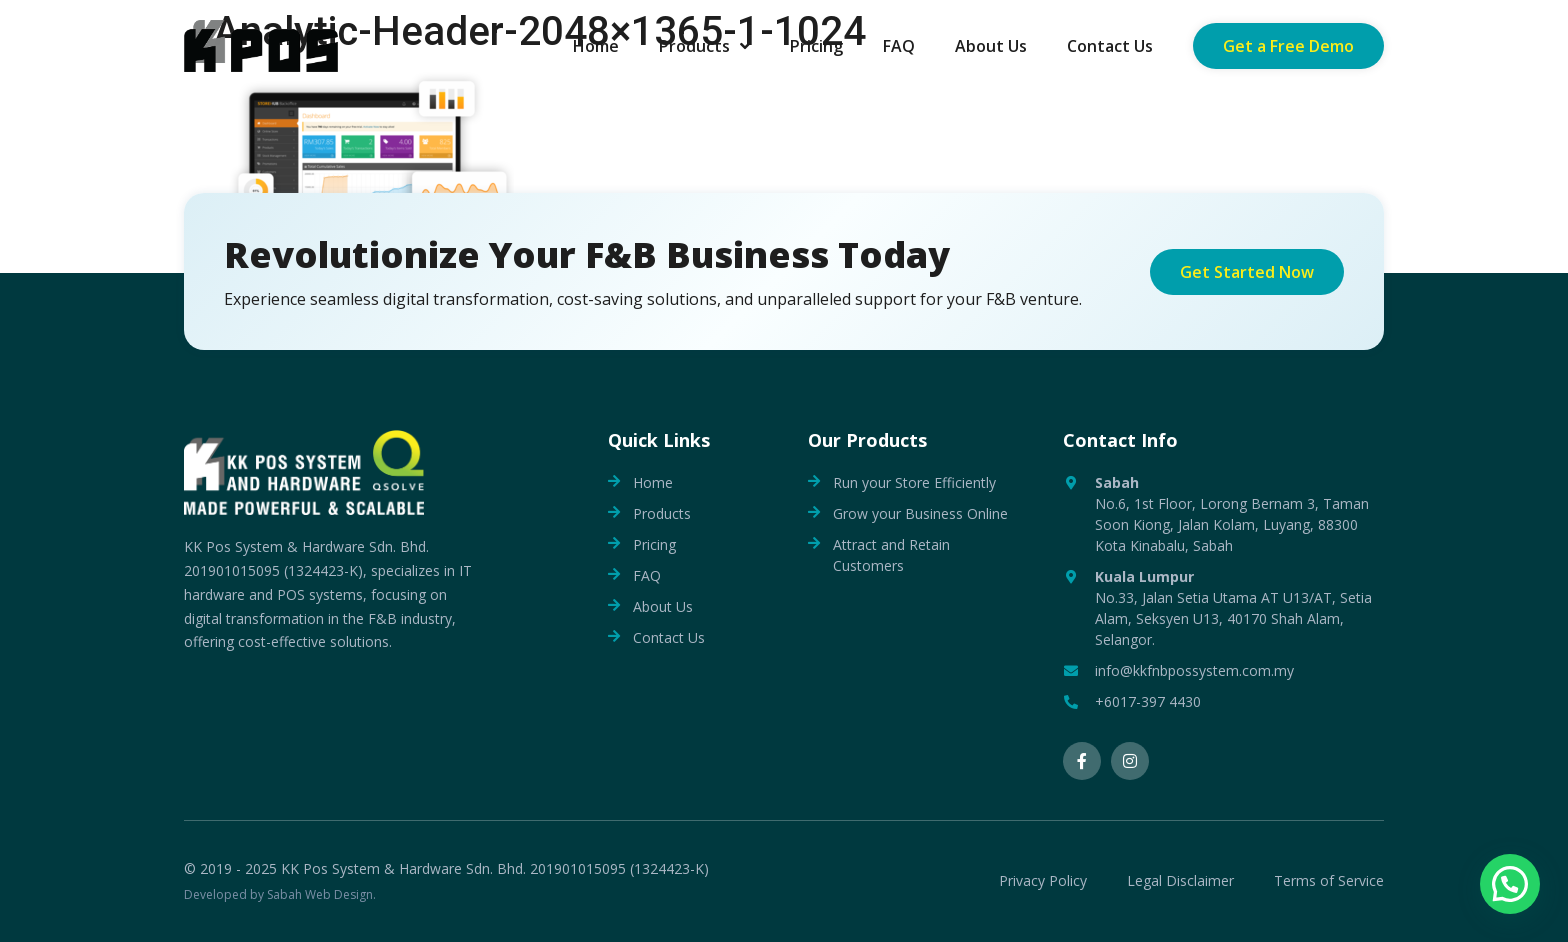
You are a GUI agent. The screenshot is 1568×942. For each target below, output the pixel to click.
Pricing (654, 544)
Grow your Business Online (920, 513)
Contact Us (669, 637)
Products (662, 513)
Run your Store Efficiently (914, 482)
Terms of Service (1329, 881)
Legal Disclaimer (1180, 881)
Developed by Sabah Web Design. (280, 894)
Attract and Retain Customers (891, 555)
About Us (663, 606)
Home (653, 482)
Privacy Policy (1043, 881)
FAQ (647, 575)
